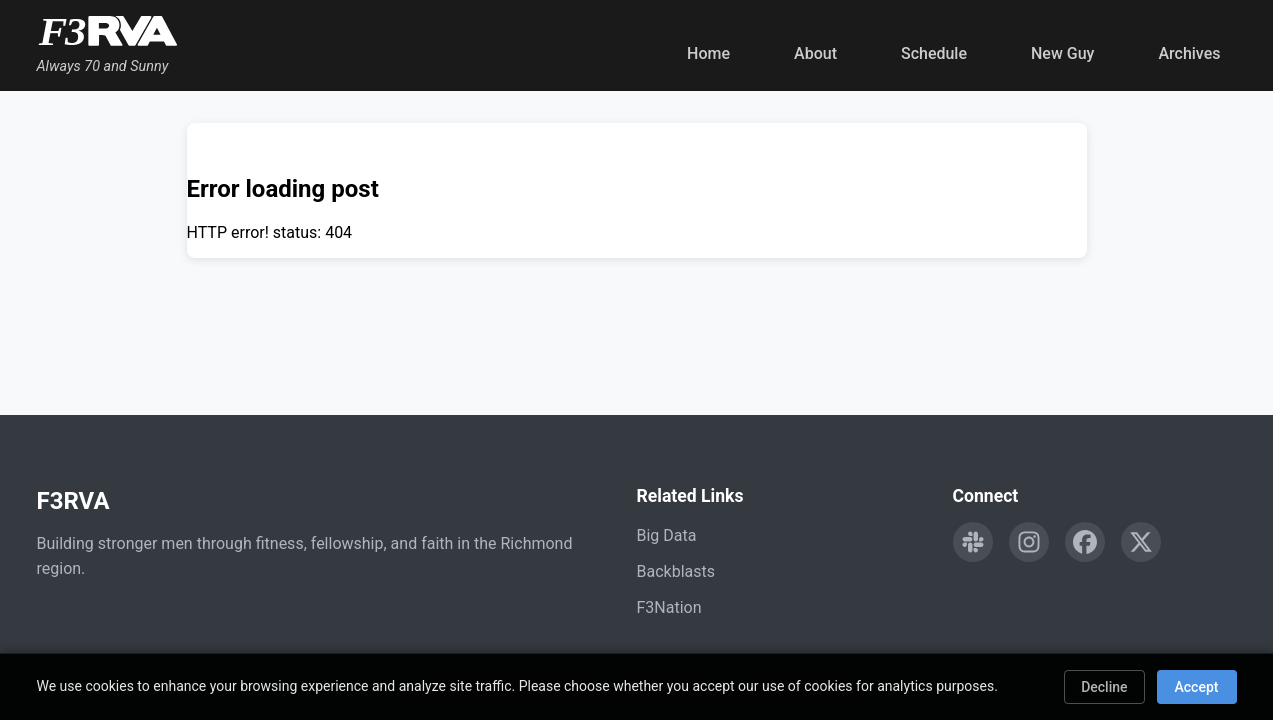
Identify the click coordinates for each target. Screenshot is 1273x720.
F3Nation (669, 607)
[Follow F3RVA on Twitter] (1141, 542)
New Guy (1062, 53)
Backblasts (676, 571)
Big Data (667, 535)
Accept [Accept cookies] (1197, 687)
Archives (1189, 53)
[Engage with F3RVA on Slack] (973, 542)
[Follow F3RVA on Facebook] (1085, 542)
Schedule (934, 53)
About (815, 53)
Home (708, 53)
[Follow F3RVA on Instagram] (1029, 542)
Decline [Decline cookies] (1104, 687)
